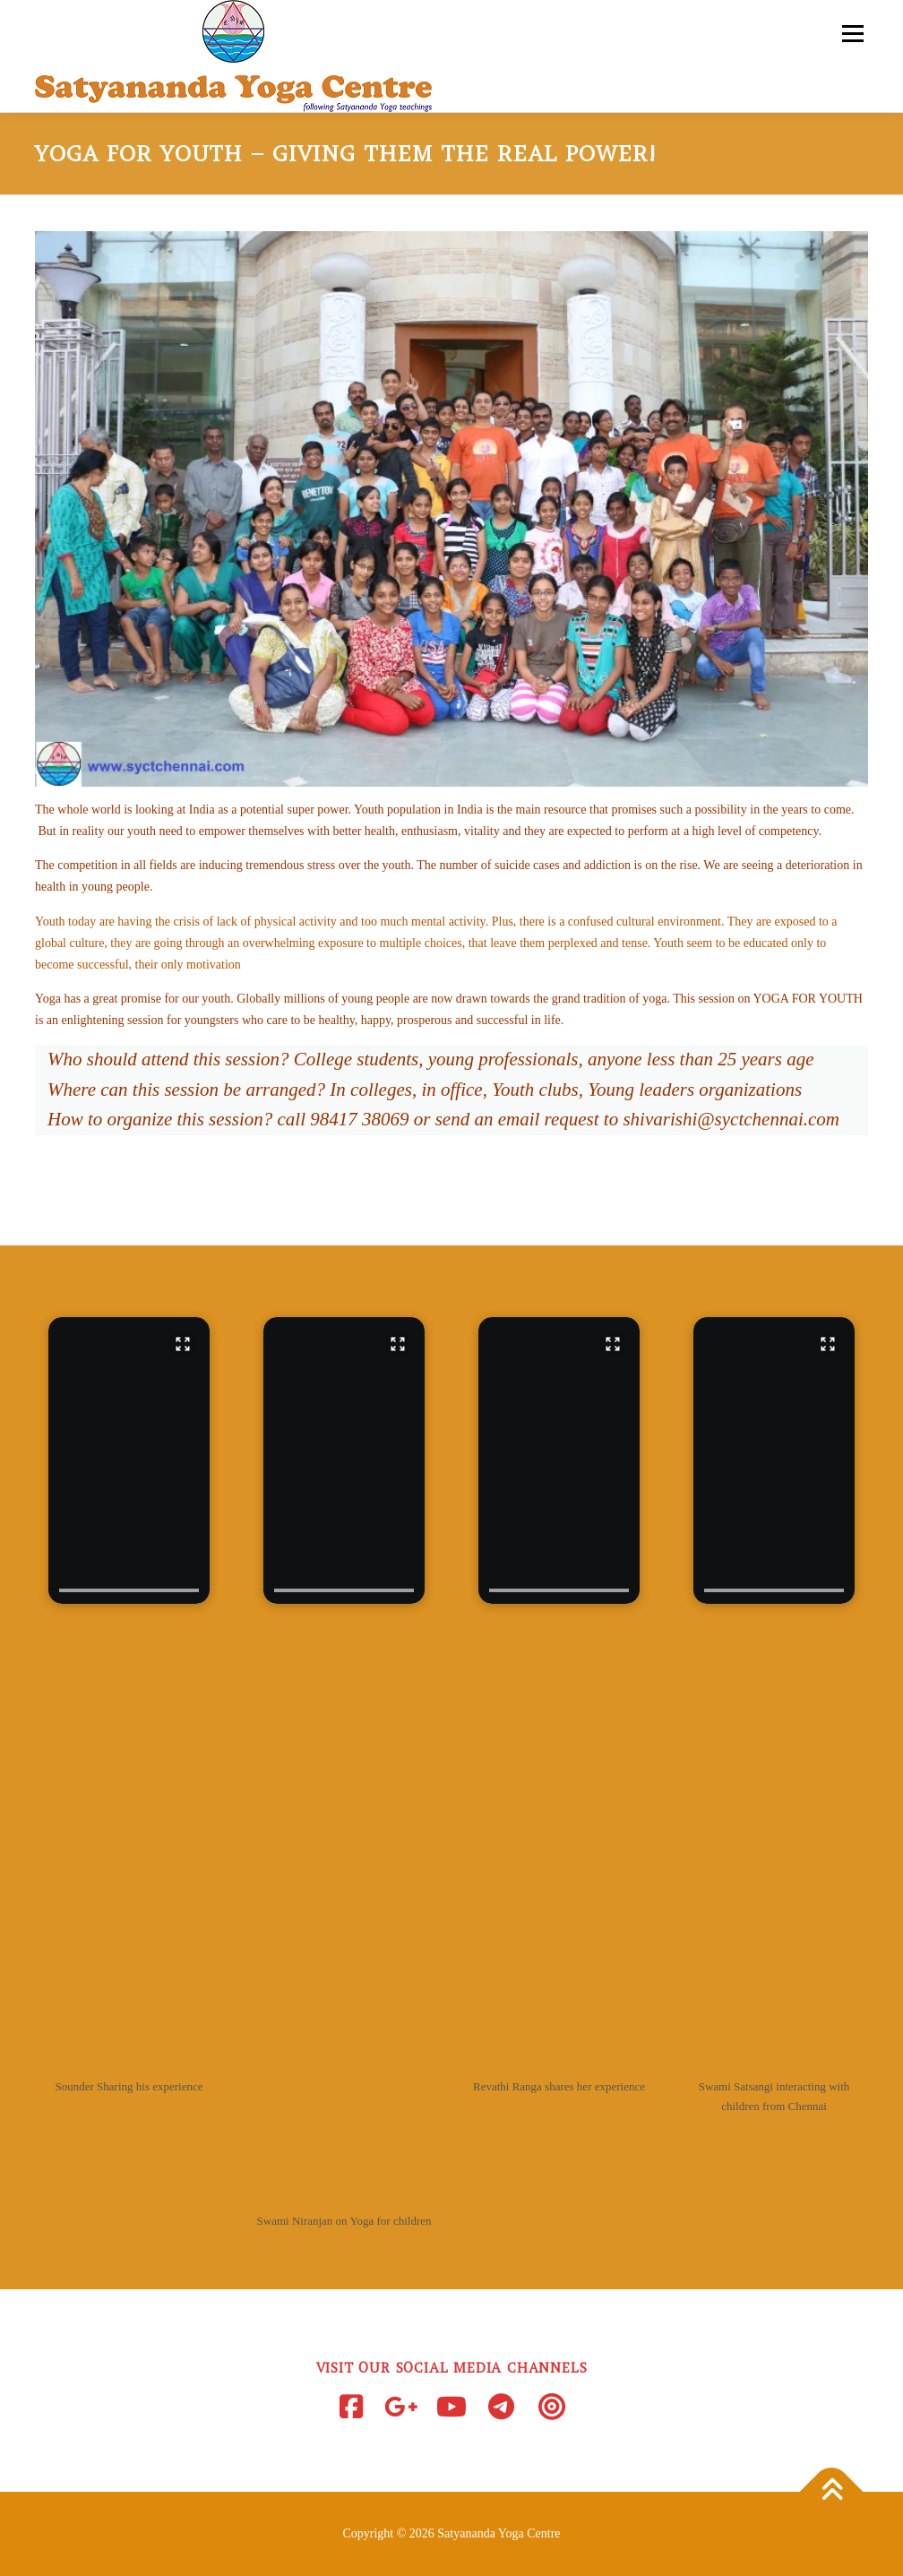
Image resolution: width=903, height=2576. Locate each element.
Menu (851, 33)
